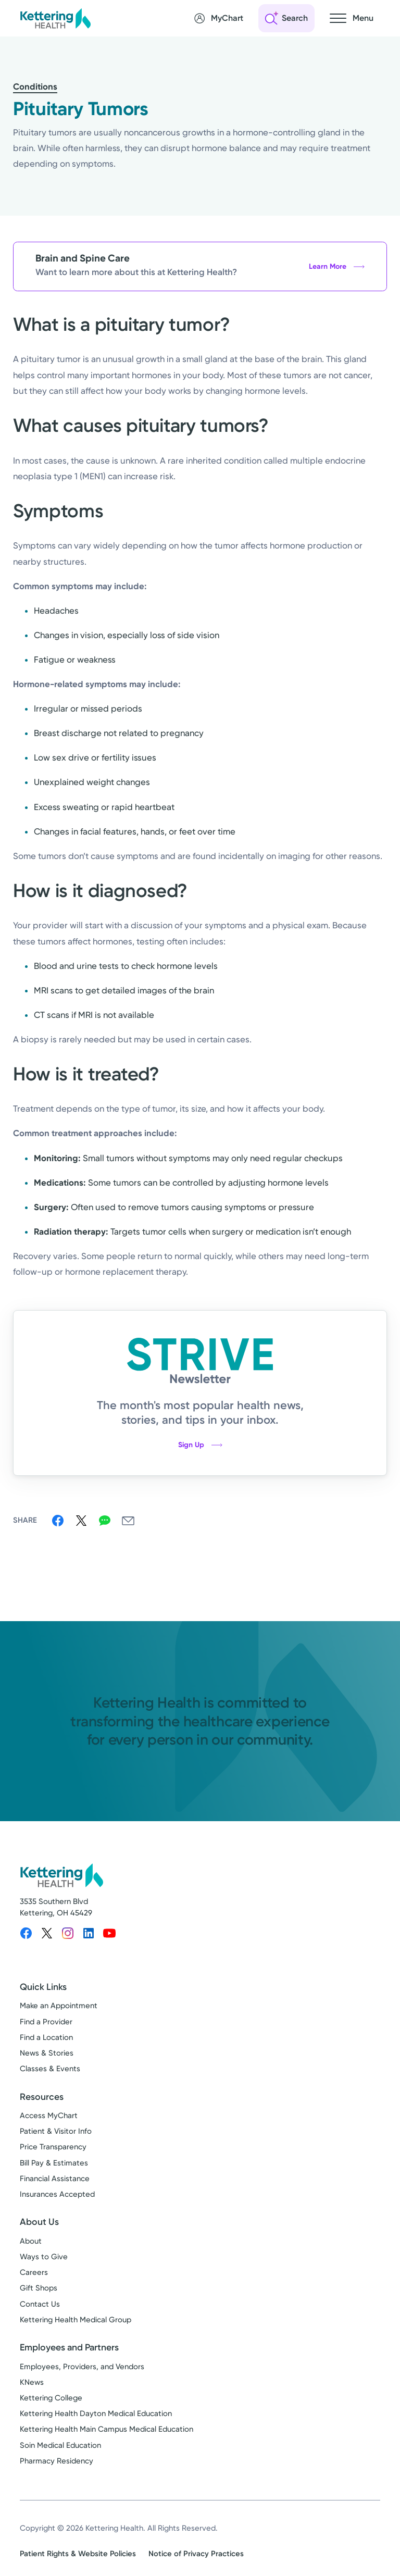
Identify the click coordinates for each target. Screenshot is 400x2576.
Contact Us (40, 2304)
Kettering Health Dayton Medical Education (96, 2413)
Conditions (35, 86)
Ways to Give (44, 2256)
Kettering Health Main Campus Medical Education (106, 2429)
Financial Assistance (55, 2178)
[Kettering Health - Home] (55, 18)
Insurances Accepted (57, 2194)
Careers (34, 2272)
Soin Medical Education (60, 2445)
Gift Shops (38, 2288)
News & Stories (46, 2053)
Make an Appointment (58, 2005)
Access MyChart (49, 2115)
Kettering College (51, 2398)
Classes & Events (50, 2068)
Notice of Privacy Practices (196, 2553)
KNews (32, 2382)
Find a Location (46, 2037)
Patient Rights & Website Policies (78, 2553)
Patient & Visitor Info (56, 2131)
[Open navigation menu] (351, 18)
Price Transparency (53, 2146)
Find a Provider (46, 2021)
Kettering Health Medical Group (75, 2319)
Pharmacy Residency (56, 2461)
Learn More (337, 266)
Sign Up (200, 1444)
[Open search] (286, 18)
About (31, 2241)
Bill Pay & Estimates (54, 2163)
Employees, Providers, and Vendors (82, 2366)
